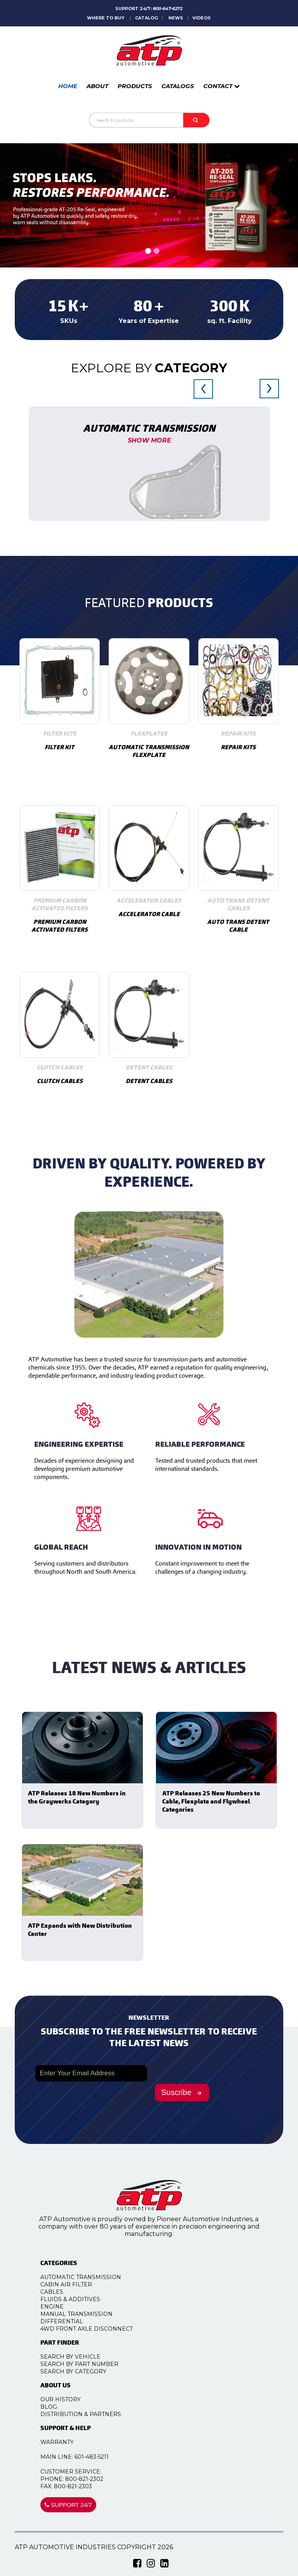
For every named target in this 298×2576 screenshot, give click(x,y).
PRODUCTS (135, 86)
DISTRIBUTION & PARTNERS (93, 2414)
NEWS (175, 18)
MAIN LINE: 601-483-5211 (87, 2456)
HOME (67, 86)
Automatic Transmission (93, 2277)
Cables (64, 2291)
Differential (74, 2321)
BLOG (61, 2406)
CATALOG (146, 18)
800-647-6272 (167, 8)
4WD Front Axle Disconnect (99, 2328)
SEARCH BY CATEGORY (86, 2371)
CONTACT (221, 86)
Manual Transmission (89, 2313)
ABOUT (97, 86)
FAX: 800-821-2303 (78, 2486)
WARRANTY (69, 2442)
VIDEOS (201, 18)
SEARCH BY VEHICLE (83, 2356)
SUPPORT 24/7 (80, 2504)
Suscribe (182, 2092)
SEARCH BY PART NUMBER (92, 2364)
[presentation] (203, 397)
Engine (64, 2306)
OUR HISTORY (73, 2399)
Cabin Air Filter (78, 2284)
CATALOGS (177, 86)
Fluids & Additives (83, 2299)
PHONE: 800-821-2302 (84, 2478)
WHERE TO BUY (106, 18)
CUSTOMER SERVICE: (83, 2471)
